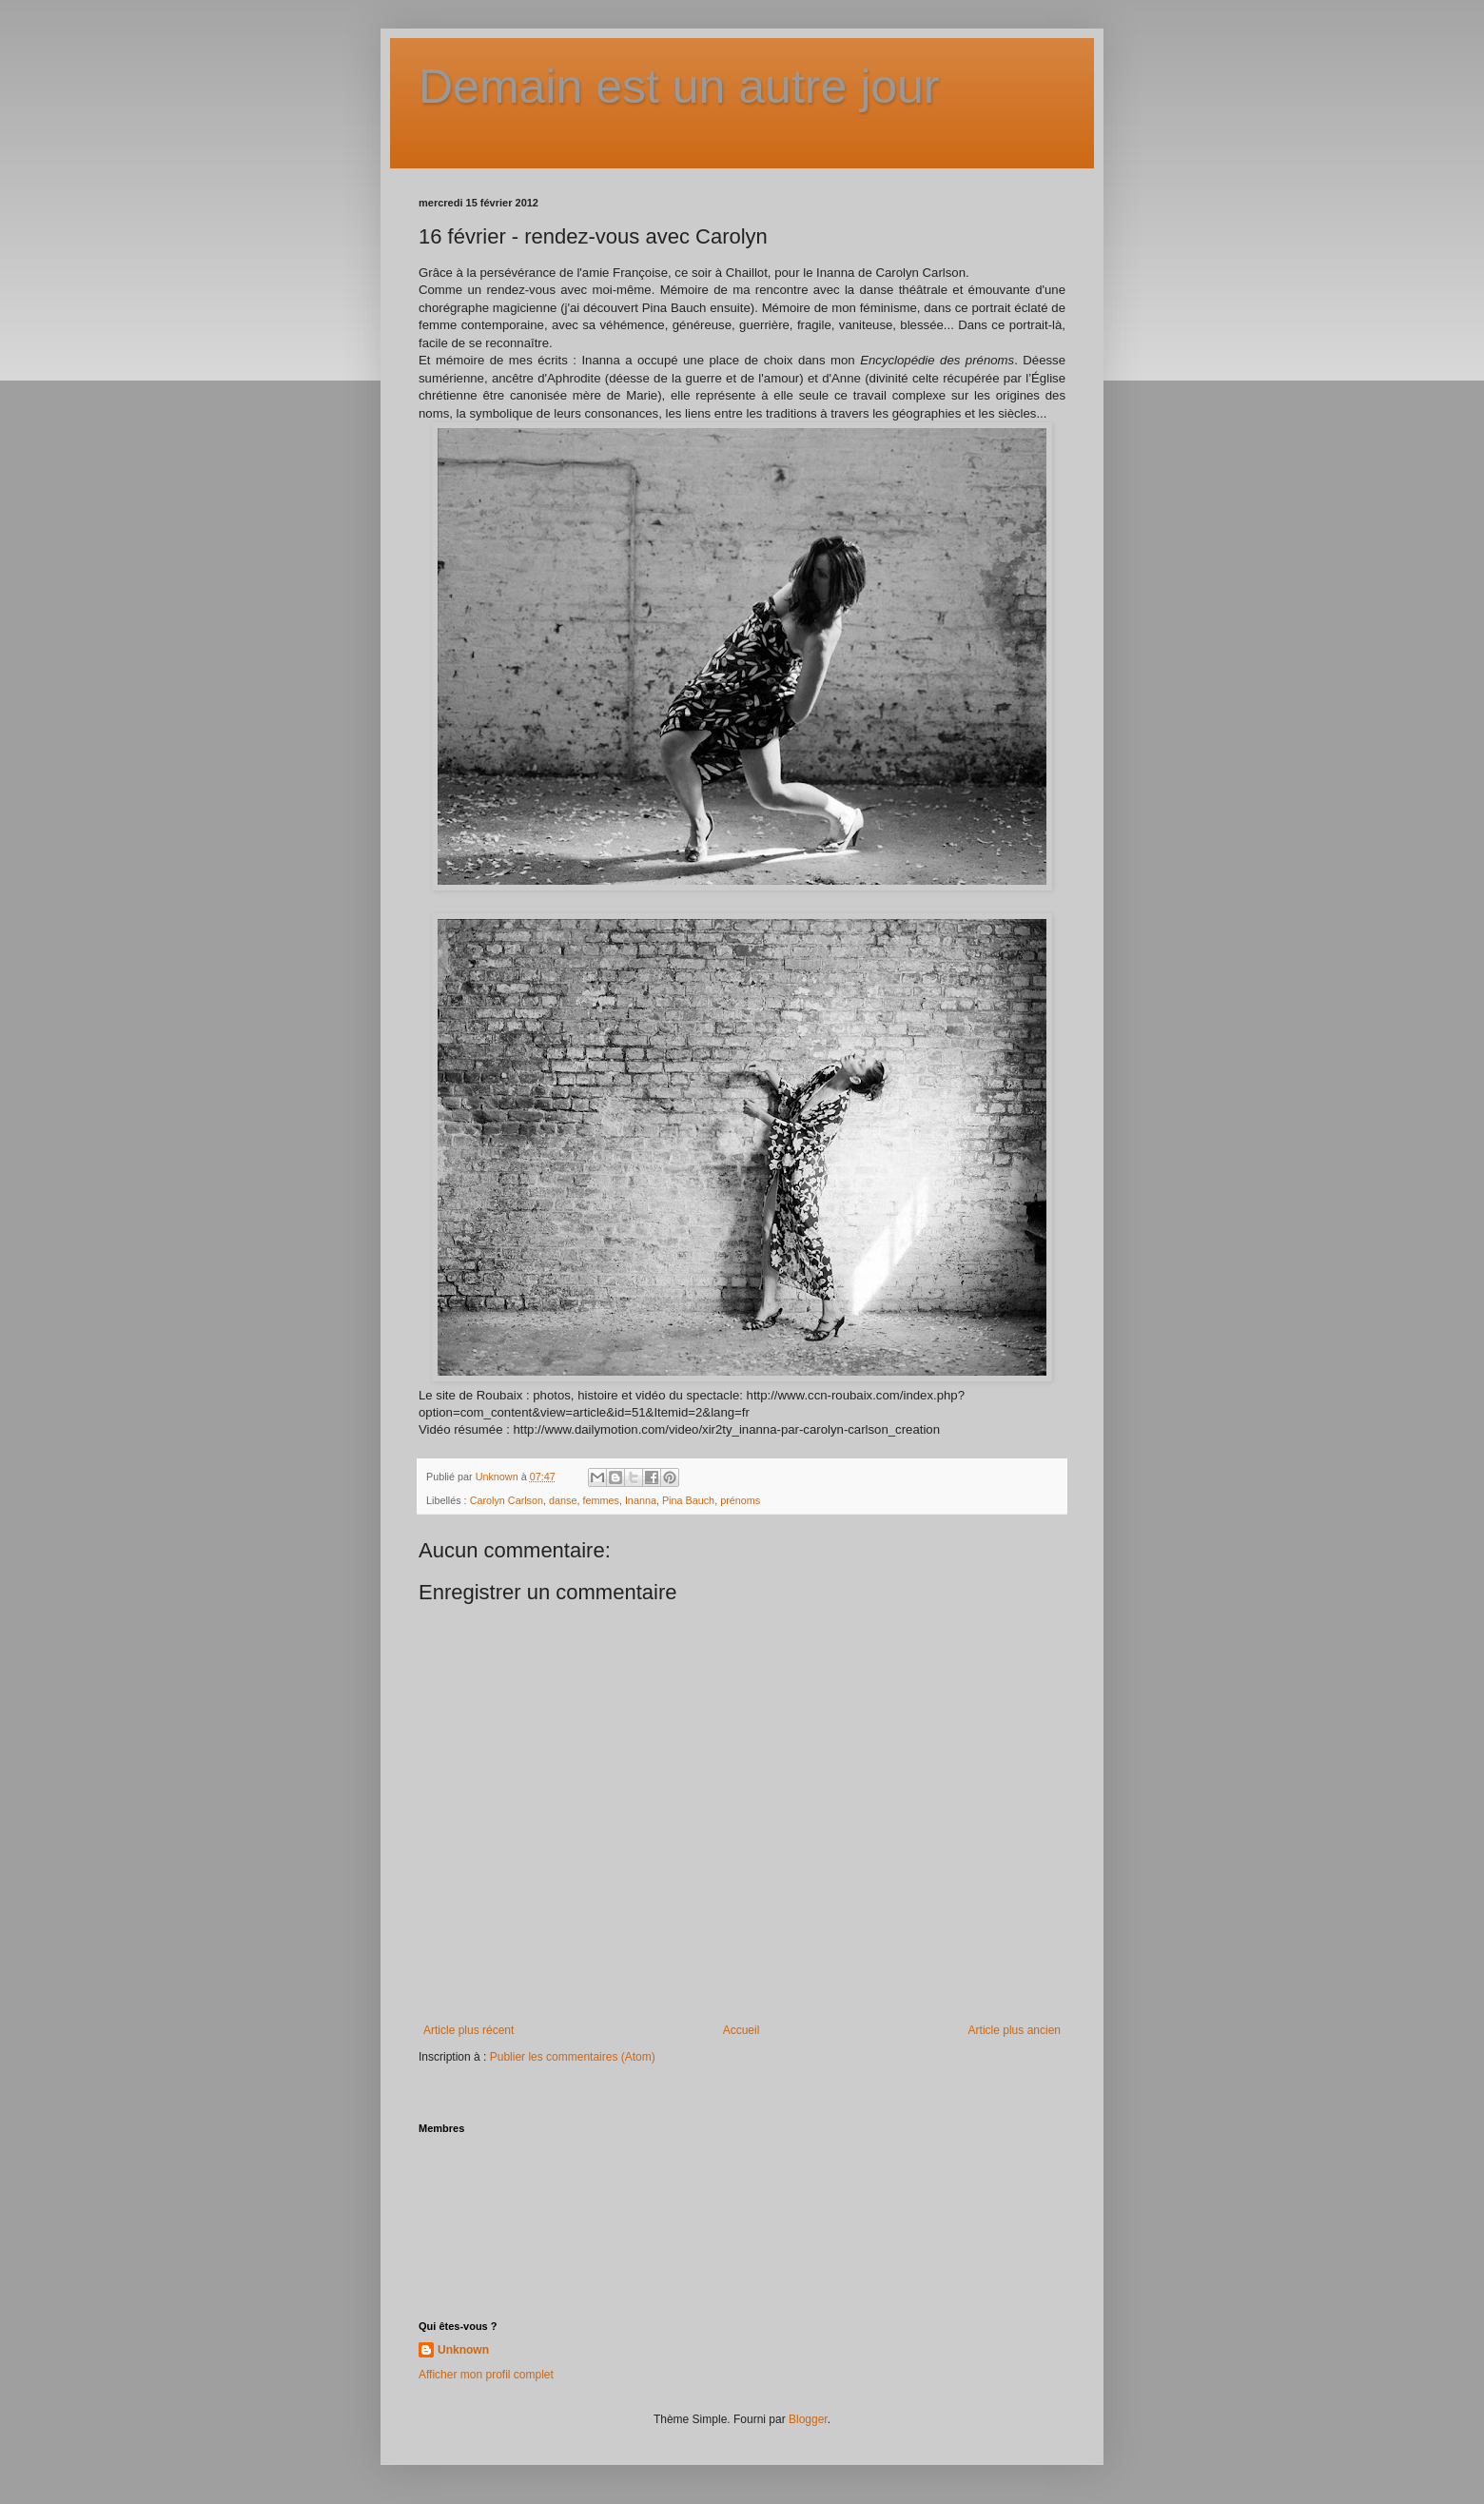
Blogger (808, 2419)
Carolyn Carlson (506, 1500)
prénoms (740, 1500)
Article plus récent (468, 2030)
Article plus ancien (1014, 2030)
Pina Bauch (688, 1500)
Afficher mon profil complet (486, 2374)
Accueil (741, 2030)
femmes (600, 1500)
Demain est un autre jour (679, 86)
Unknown (463, 2350)
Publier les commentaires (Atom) (572, 2057)
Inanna (640, 1500)
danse (562, 1500)
